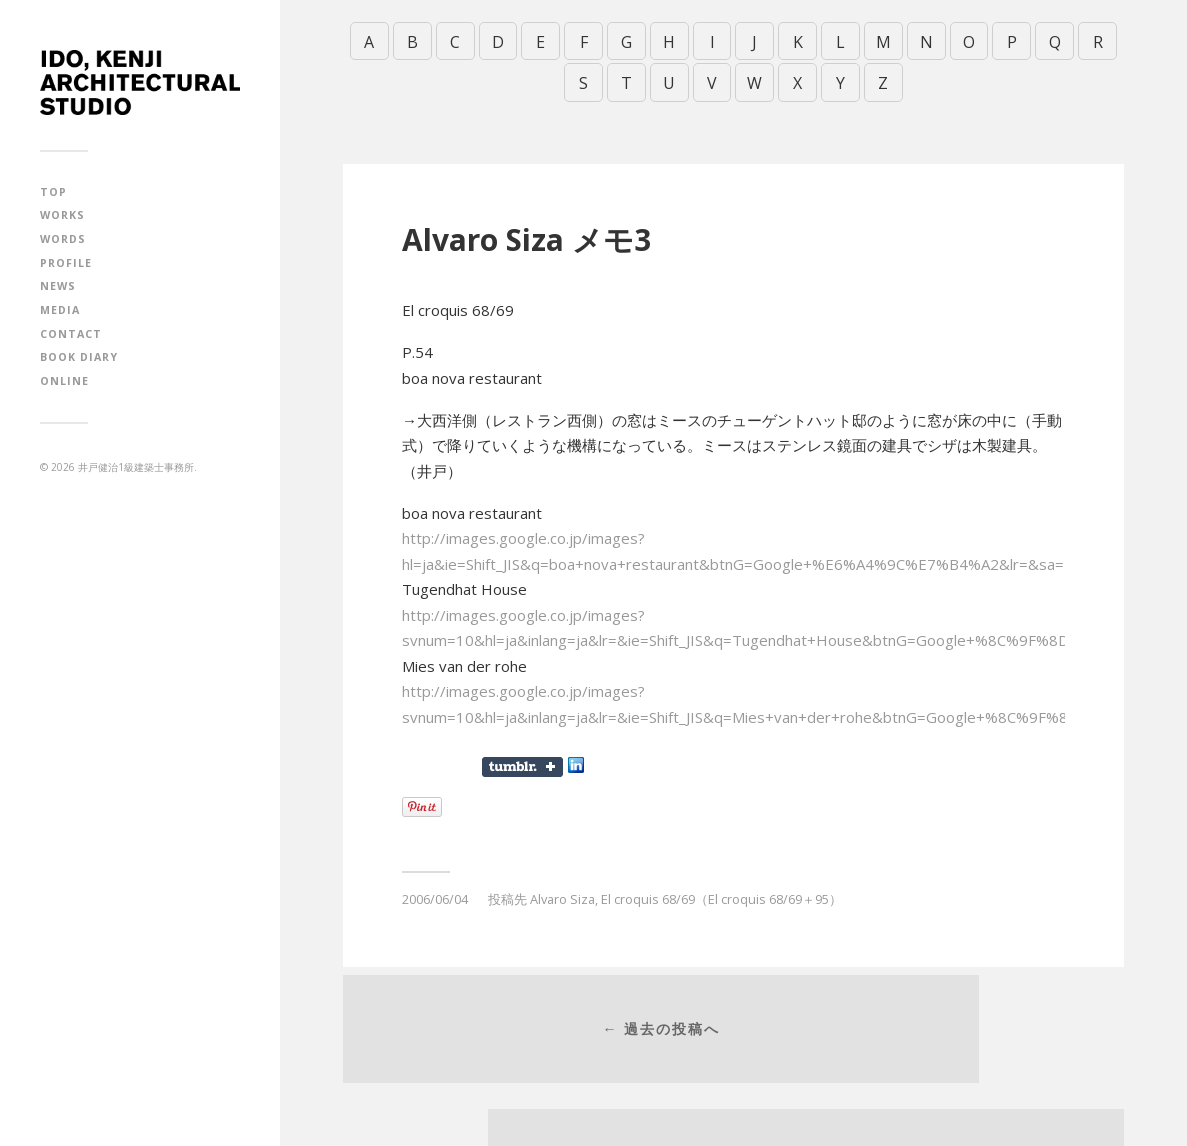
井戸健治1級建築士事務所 (136, 467)
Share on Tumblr (522, 759)
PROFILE (66, 263)
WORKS (62, 215)
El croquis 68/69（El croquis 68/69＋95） (721, 891)
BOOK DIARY (79, 357)
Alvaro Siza (562, 891)
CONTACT (71, 334)
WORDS (63, 239)
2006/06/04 (435, 891)
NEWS (58, 286)
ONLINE (64, 381)
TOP (53, 192)
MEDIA (60, 310)
